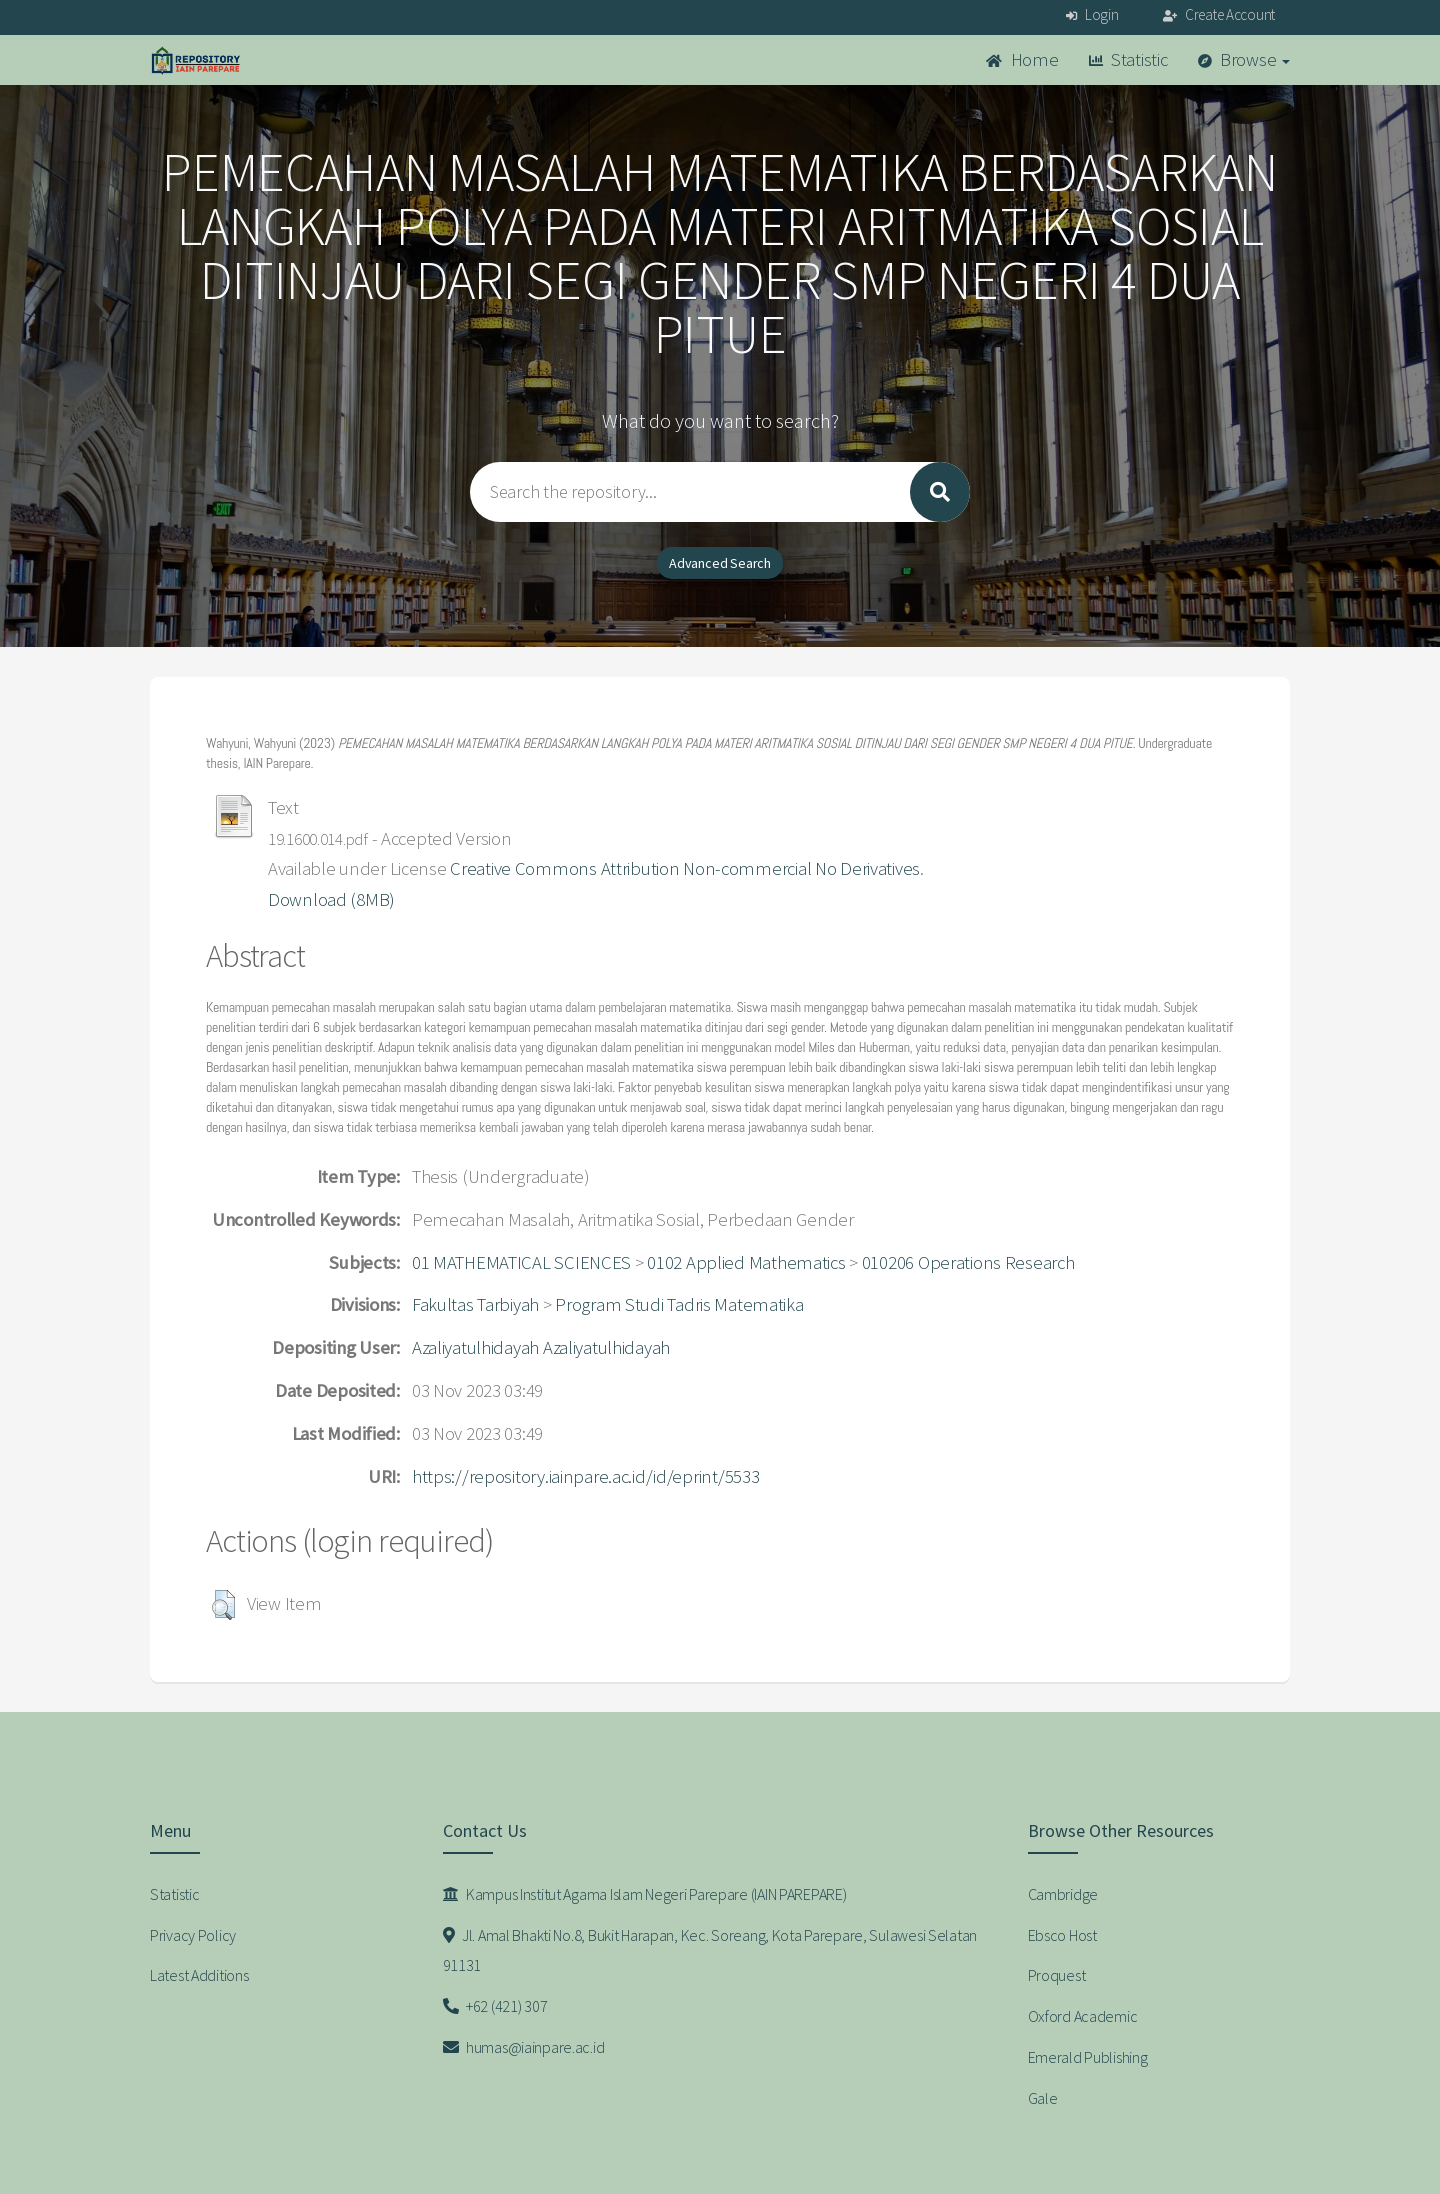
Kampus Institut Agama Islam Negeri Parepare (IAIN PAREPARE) (645, 1894)
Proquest (1057, 1975)
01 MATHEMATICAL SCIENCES (521, 1262)
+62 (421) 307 (495, 2006)
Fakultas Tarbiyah (475, 1304)
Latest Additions (199, 1975)
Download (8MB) (331, 899)
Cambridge (1063, 1894)
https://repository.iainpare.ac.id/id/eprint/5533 (586, 1476)
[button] (223, 1605)
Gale (1043, 2098)
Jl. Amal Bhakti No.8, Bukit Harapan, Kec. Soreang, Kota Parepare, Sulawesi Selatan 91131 (710, 1950)
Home (1022, 59)
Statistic (1128, 59)
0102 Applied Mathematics (746, 1262)
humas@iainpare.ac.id (524, 2047)
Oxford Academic (1083, 2016)
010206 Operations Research (968, 1262)
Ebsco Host (1062, 1935)
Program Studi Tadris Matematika (679, 1304)
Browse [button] (1244, 59)
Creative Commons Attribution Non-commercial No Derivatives (685, 868)
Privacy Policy (193, 1935)
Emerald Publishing (1088, 2057)
